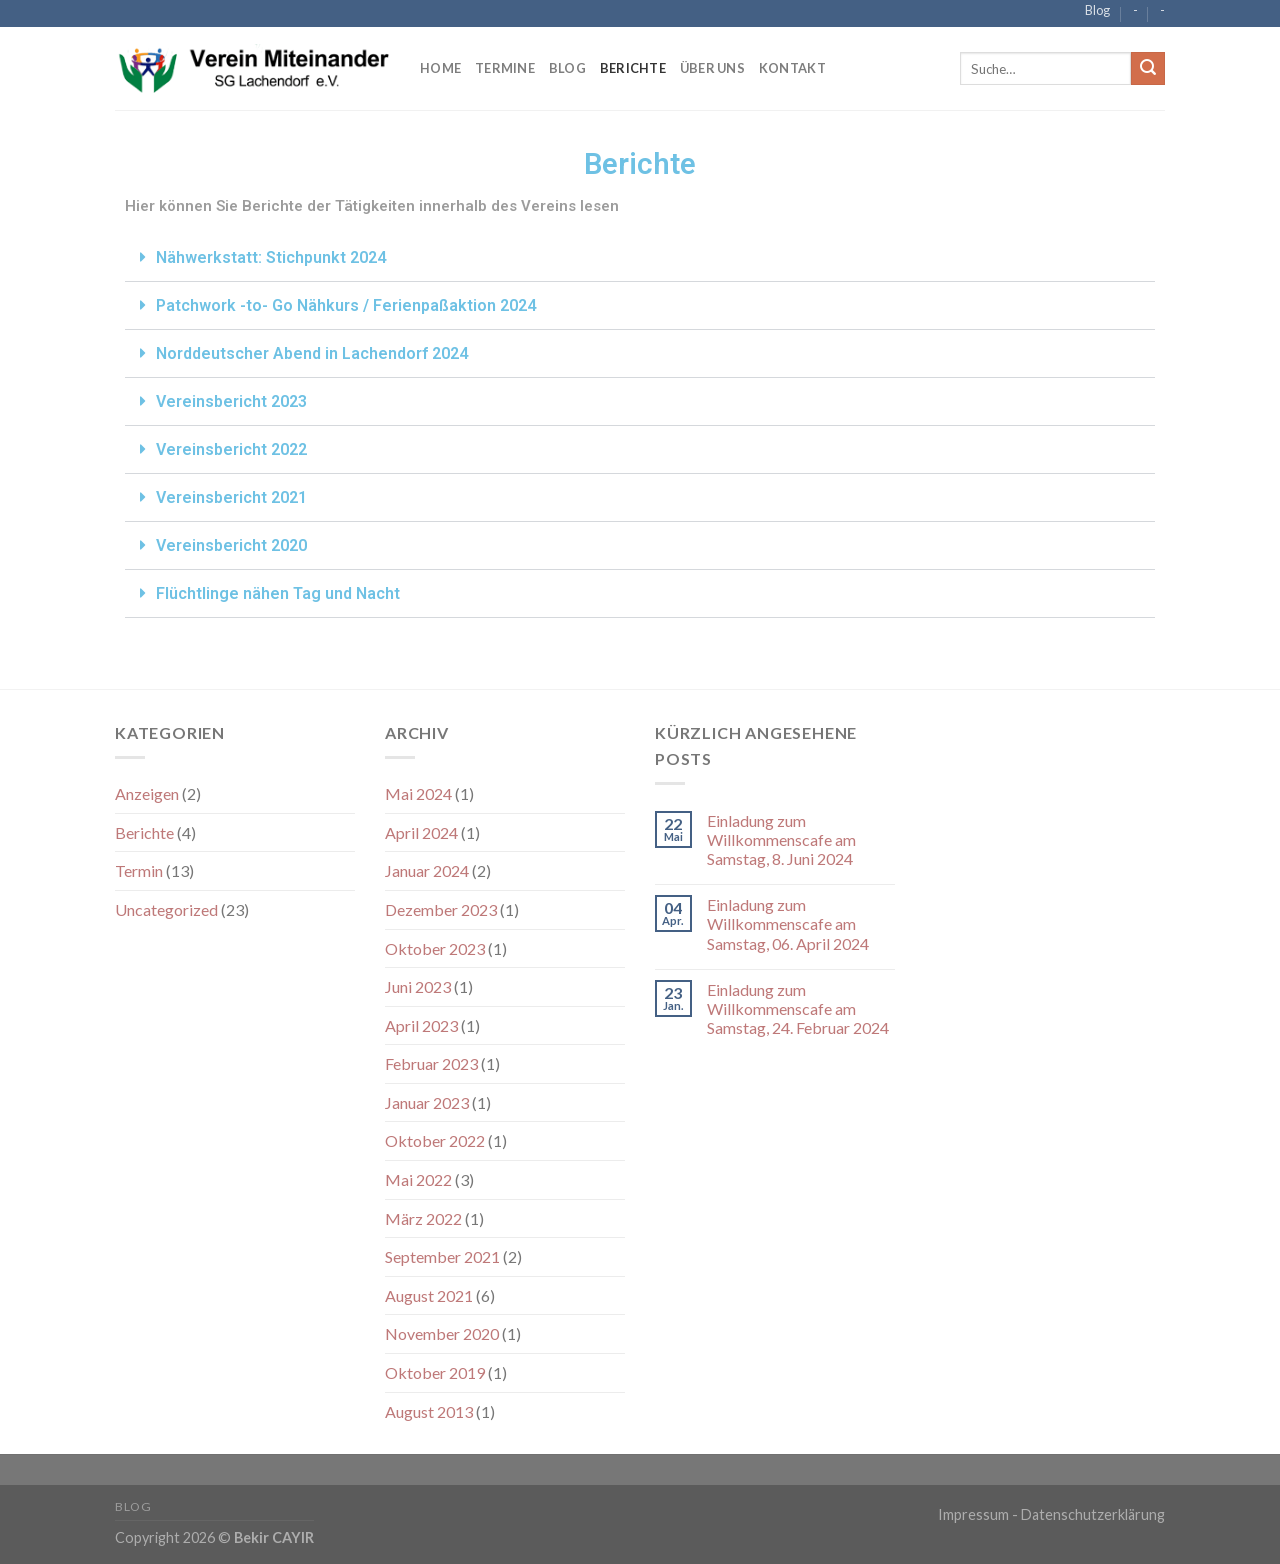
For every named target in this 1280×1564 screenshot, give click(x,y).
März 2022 (423, 1218)
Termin (139, 870)
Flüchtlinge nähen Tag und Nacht (278, 593)
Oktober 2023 (435, 948)
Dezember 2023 (441, 909)
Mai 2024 (418, 793)
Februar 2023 (431, 1063)
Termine (505, 68)
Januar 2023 (427, 1102)
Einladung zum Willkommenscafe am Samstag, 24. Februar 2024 (798, 1008)
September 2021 (442, 1256)
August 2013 (429, 1411)
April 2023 (421, 1025)
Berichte (633, 68)
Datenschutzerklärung (1093, 1514)
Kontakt (792, 68)
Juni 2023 (418, 986)
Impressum (973, 1514)
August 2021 (429, 1295)
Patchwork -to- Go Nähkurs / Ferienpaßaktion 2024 (346, 305)
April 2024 (421, 832)
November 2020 (442, 1333)
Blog (1097, 10)
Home (440, 68)
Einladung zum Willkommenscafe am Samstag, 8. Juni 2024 (781, 839)
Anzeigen (147, 793)
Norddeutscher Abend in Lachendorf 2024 (312, 353)
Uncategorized (166, 909)
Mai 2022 (418, 1179)
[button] (640, 258)
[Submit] (1148, 69)
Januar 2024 (427, 870)
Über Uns (712, 68)
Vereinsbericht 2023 (231, 401)
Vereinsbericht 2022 (231, 449)
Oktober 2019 (435, 1372)
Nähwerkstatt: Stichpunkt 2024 (271, 257)
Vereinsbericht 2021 (231, 497)
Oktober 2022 (435, 1140)
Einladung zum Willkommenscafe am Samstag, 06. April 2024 (788, 923)
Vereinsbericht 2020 (231, 545)
